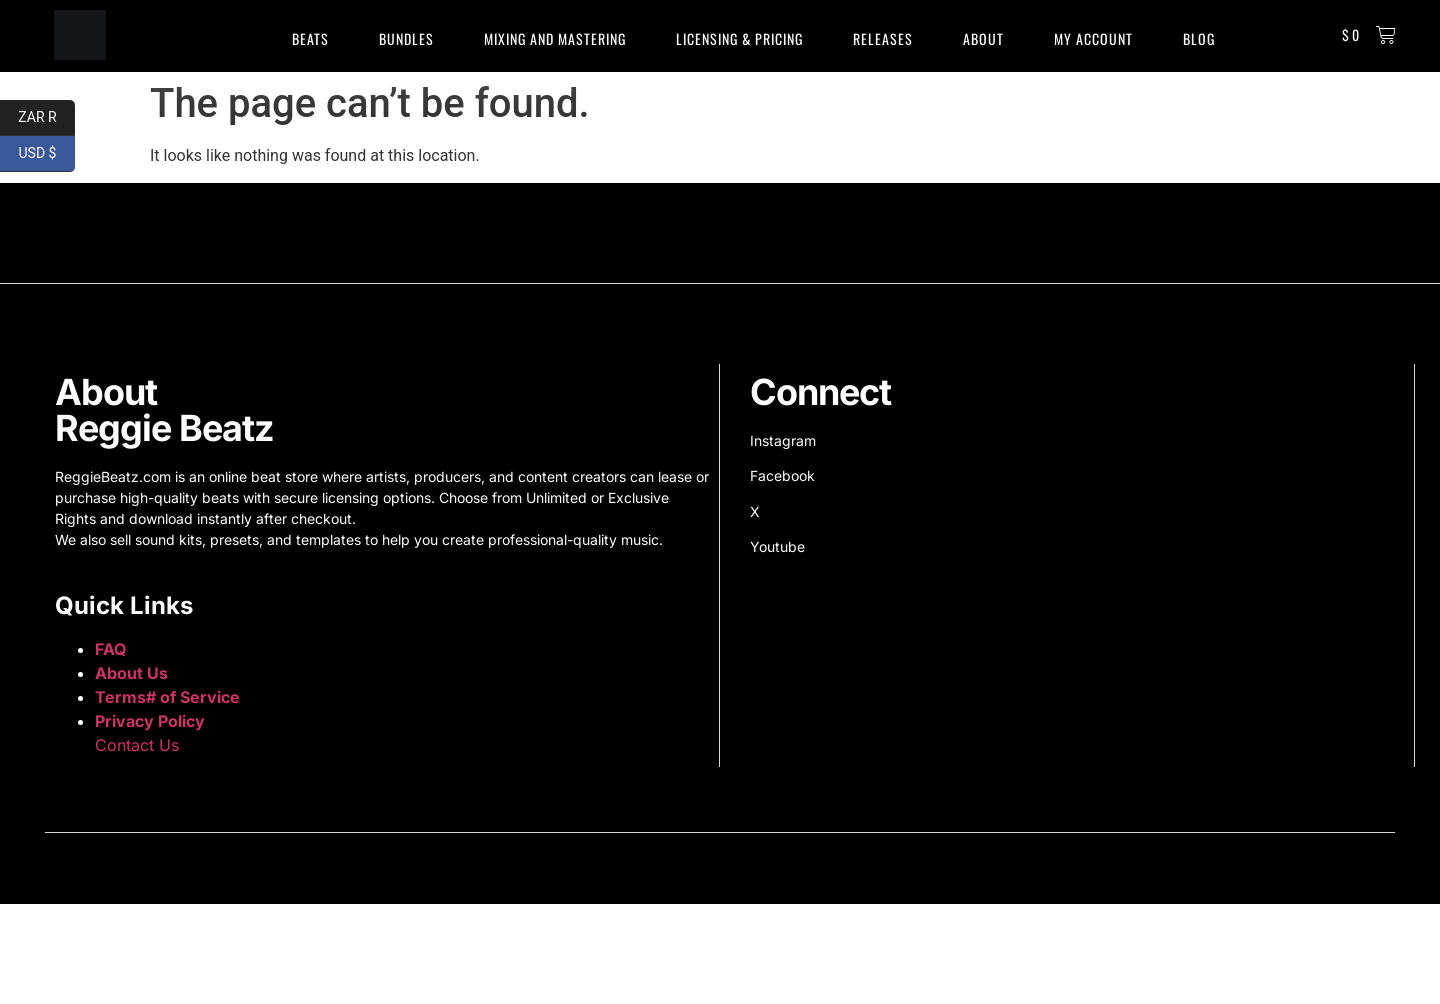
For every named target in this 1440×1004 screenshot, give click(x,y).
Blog (1199, 38)
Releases (883, 38)
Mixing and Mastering (555, 38)
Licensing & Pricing (739, 38)
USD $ (47, 154)
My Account (1093, 38)
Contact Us (137, 745)
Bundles (406, 38)
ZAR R (46, 118)
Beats (310, 38)
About (983, 38)
